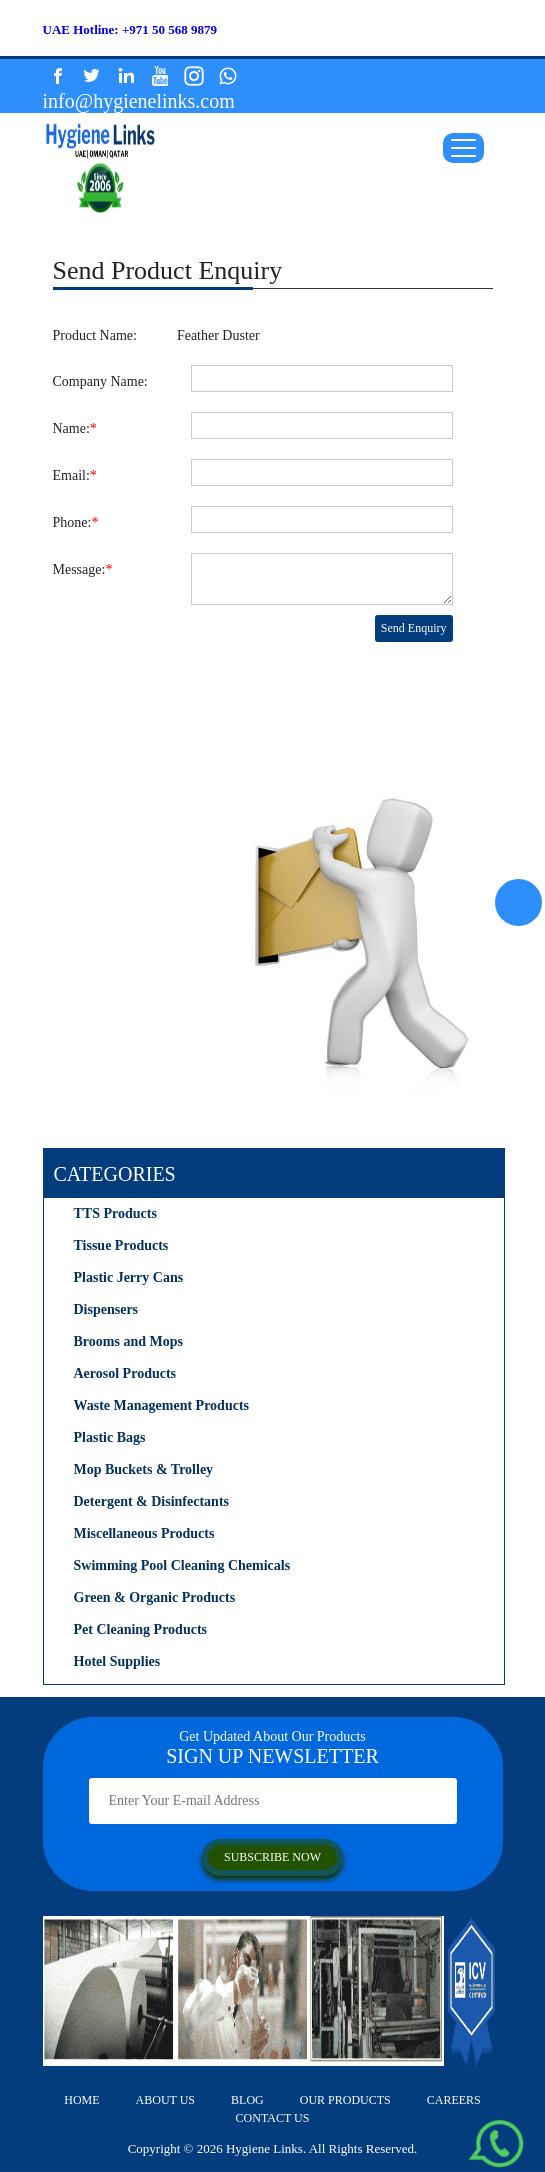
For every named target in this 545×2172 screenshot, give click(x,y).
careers (454, 2100)
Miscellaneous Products (144, 1533)
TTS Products (115, 1213)
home (81, 2100)
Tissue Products (121, 1245)
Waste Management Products (162, 1405)
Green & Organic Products (155, 1597)
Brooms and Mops (128, 1341)
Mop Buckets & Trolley (144, 1469)
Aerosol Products (125, 1373)
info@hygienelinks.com (139, 101)
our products (345, 2100)
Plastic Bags (110, 1437)
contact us (273, 2118)
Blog (247, 2100)
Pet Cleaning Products (141, 1629)
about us (165, 2100)
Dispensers (106, 1309)
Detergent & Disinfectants (152, 1501)
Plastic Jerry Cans (129, 1277)
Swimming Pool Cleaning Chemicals (182, 1565)
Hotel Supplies (117, 1661)
